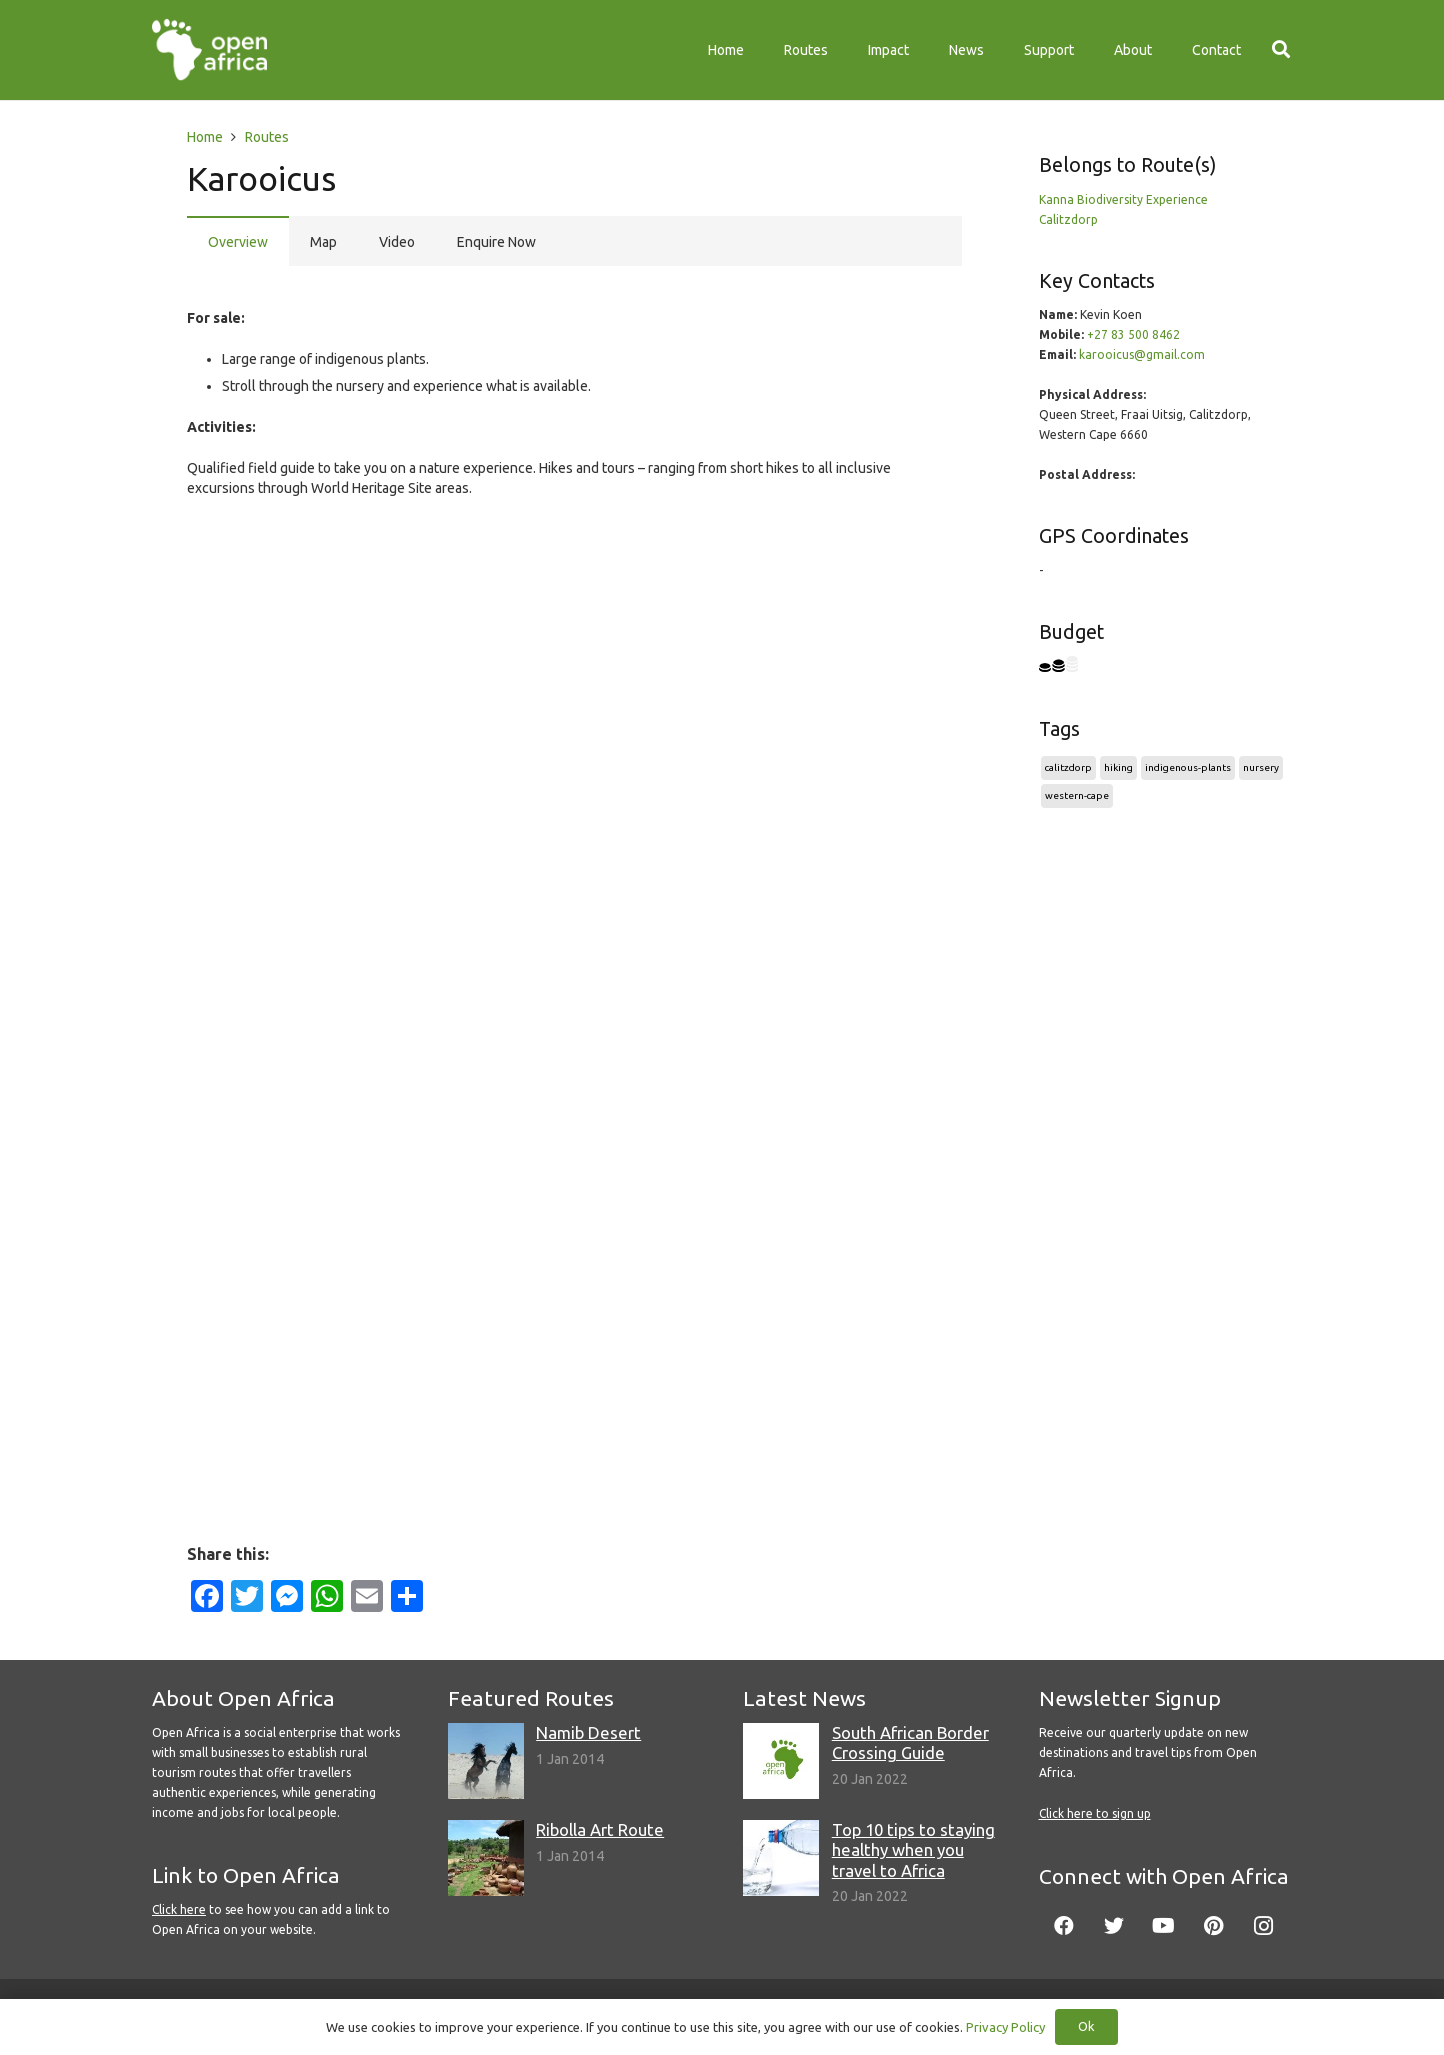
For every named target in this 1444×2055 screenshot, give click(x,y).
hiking (1118, 767)
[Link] (209, 50)
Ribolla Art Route (600, 1829)
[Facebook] (1064, 1926)
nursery (1261, 767)
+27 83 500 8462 (1133, 334)
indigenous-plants (1188, 767)
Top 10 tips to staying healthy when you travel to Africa (913, 1849)
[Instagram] (1264, 1926)
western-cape (1077, 795)
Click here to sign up (1095, 1813)
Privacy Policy (1005, 2027)
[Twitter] (1114, 1926)
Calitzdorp (1068, 219)
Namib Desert (588, 1732)
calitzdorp (1068, 767)
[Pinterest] (1214, 1926)
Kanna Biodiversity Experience (1123, 199)
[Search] (1281, 49)
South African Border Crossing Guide (910, 1742)
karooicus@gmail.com (1142, 354)
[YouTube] (1164, 1926)
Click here (179, 1909)
